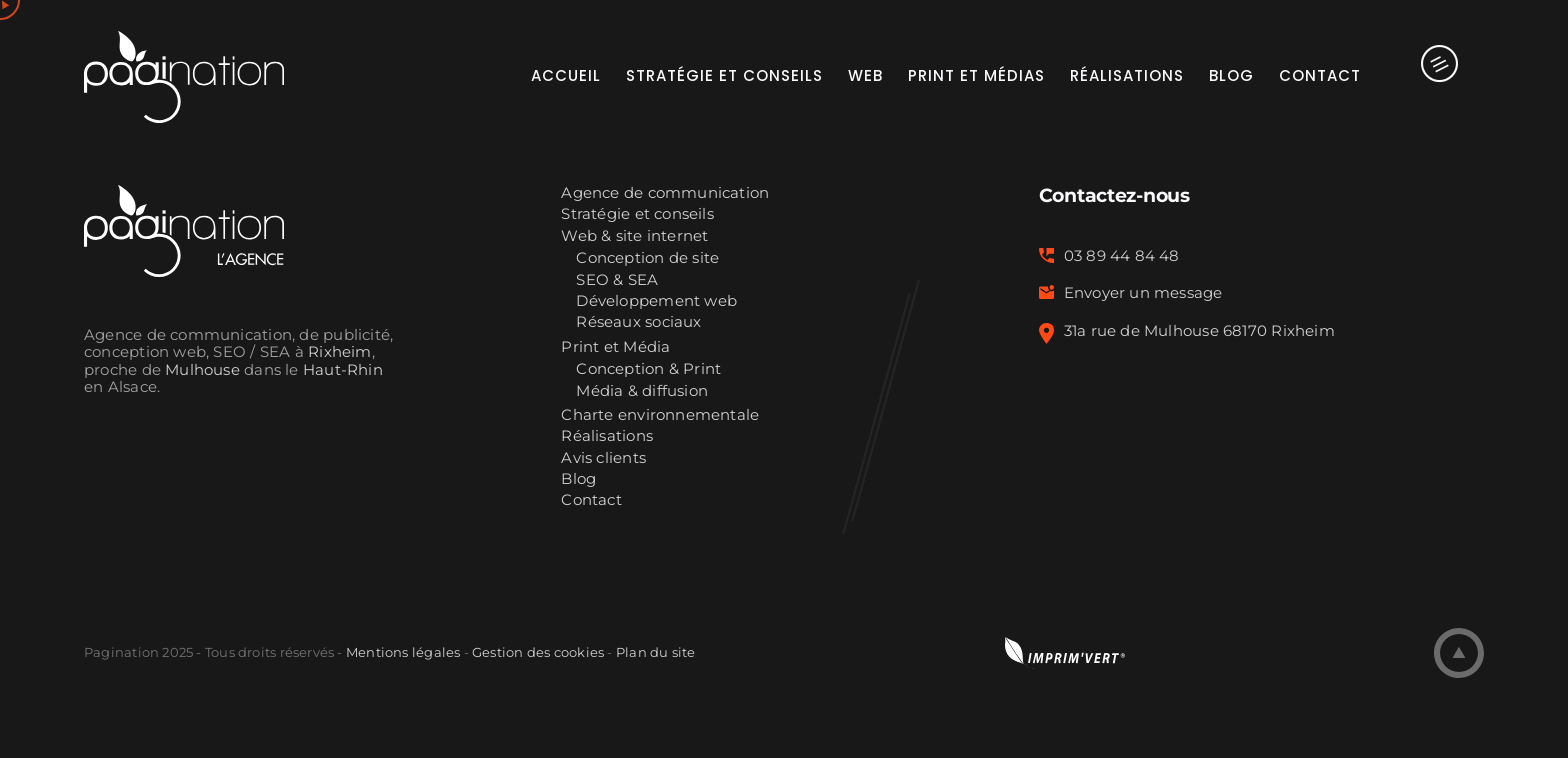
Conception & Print (648, 369)
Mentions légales (403, 652)
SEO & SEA (617, 280)
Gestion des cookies (538, 652)
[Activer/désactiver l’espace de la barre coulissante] (1422, 75)
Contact (591, 500)
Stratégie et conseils (637, 214)
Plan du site (656, 652)
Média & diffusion (642, 391)
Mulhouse (202, 370)
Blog (578, 479)
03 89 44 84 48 (1122, 256)
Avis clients (603, 458)
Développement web (656, 301)
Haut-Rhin (343, 370)
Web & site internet (634, 236)
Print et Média (615, 347)
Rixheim (340, 352)
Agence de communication (665, 193)
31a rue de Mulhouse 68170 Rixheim (1199, 331)
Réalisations (607, 436)
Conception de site (647, 258)
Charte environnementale (660, 415)
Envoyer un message (1143, 293)
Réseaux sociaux (638, 322)
